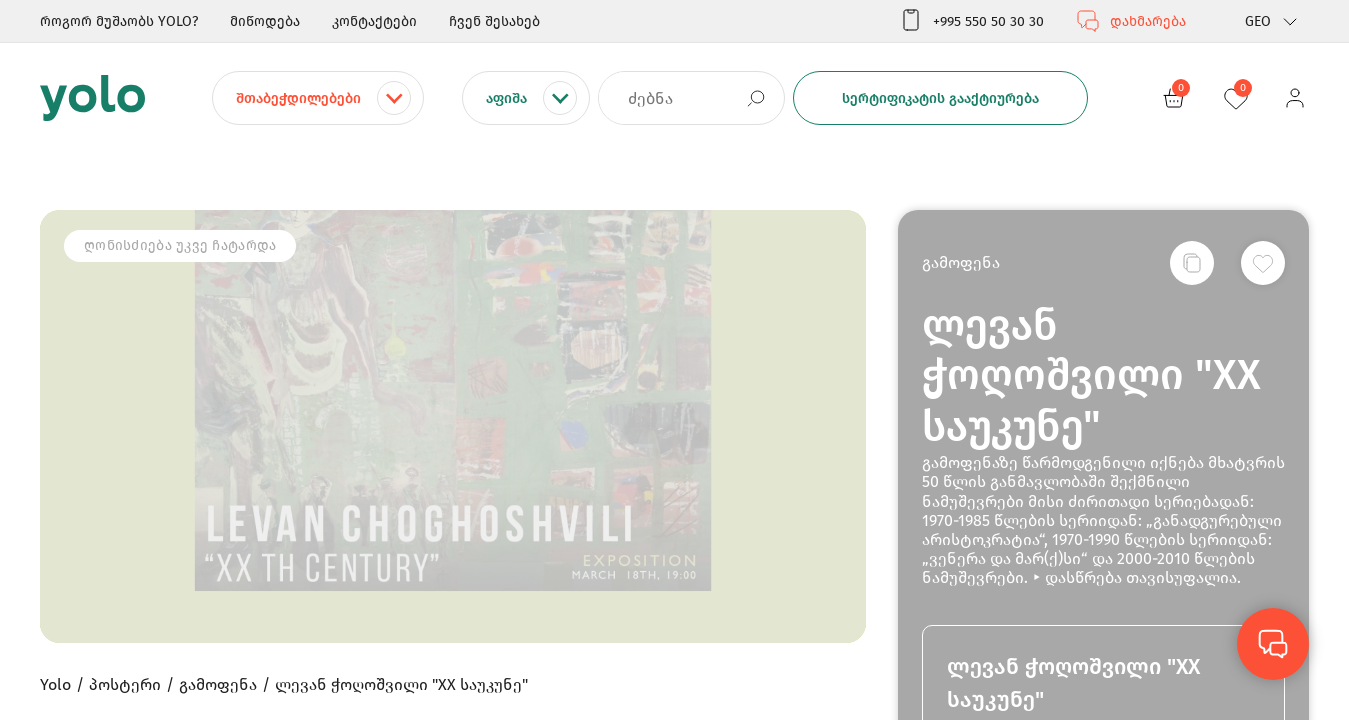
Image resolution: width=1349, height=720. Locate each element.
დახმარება (1131, 21)
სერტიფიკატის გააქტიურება (940, 98)
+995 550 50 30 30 (971, 21)
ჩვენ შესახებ (494, 21)
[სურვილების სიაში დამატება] (1263, 263)
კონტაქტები (374, 21)
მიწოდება (265, 21)
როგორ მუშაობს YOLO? (119, 21)
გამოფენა (961, 262)
